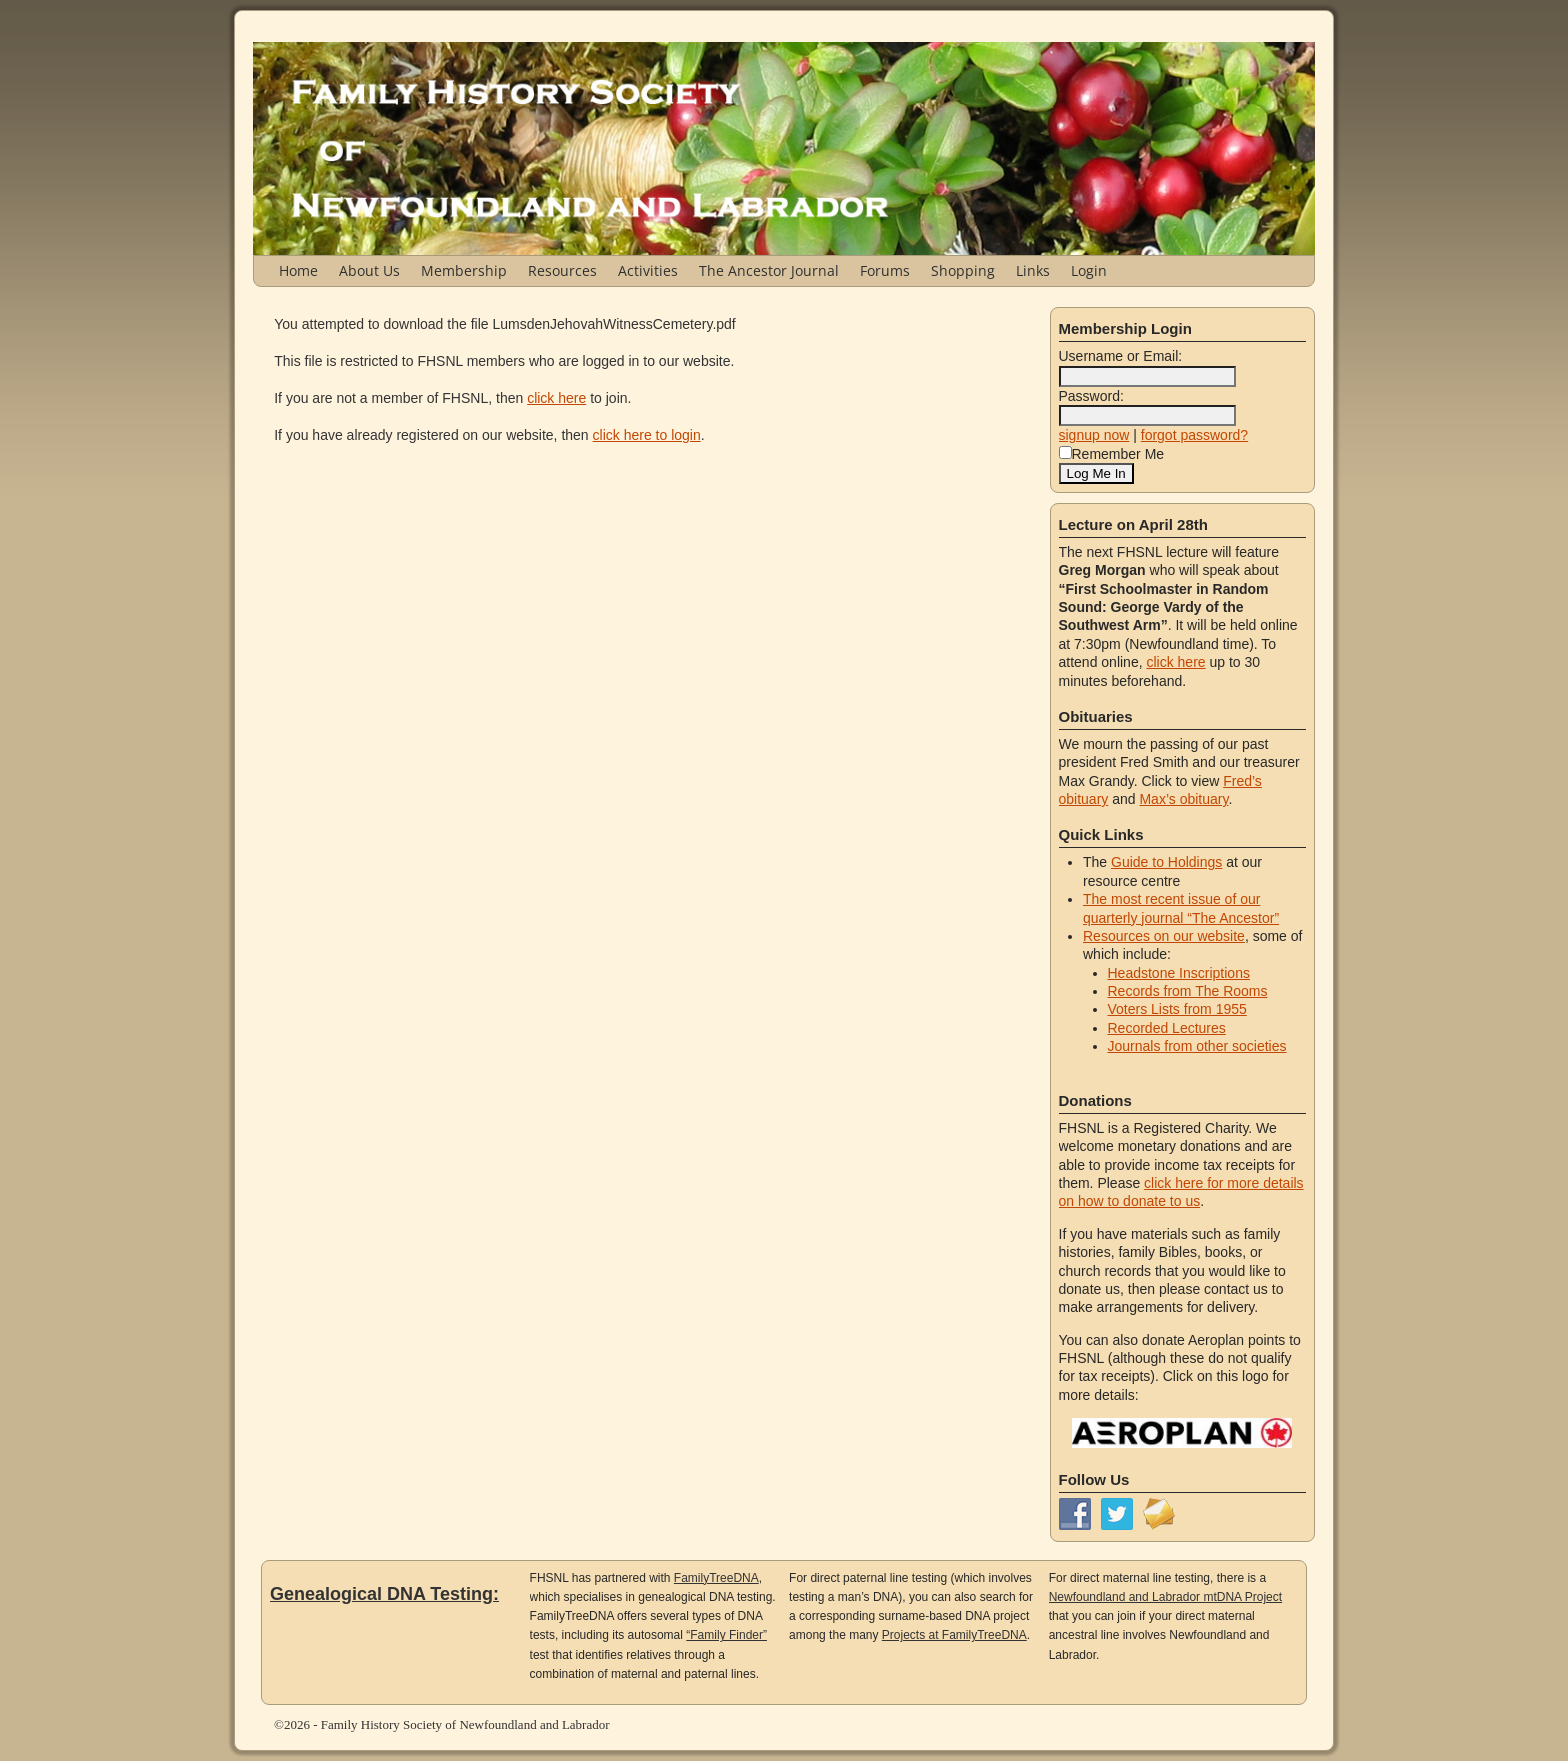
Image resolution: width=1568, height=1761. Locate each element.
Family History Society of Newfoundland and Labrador (465, 1724)
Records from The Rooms (1188, 991)
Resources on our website (1164, 936)
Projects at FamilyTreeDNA (954, 1635)
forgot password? (1194, 435)
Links (1033, 270)
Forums (885, 270)
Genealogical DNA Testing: (384, 1594)
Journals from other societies (1197, 1046)
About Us (369, 270)
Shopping (963, 270)
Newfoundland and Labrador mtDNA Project (1165, 1597)
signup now (1094, 435)
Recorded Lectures (1167, 1028)
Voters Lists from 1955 (1177, 1009)
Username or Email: (1121, 356)
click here (556, 398)
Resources (562, 270)
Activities (648, 270)
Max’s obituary (1183, 799)
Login (1089, 270)
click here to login (647, 435)
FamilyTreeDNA (716, 1578)
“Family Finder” (726, 1635)
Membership (464, 270)
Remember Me (1112, 454)
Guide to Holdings (1166, 862)
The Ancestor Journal (769, 270)
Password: (1091, 396)
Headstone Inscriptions (1179, 973)
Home (298, 270)
